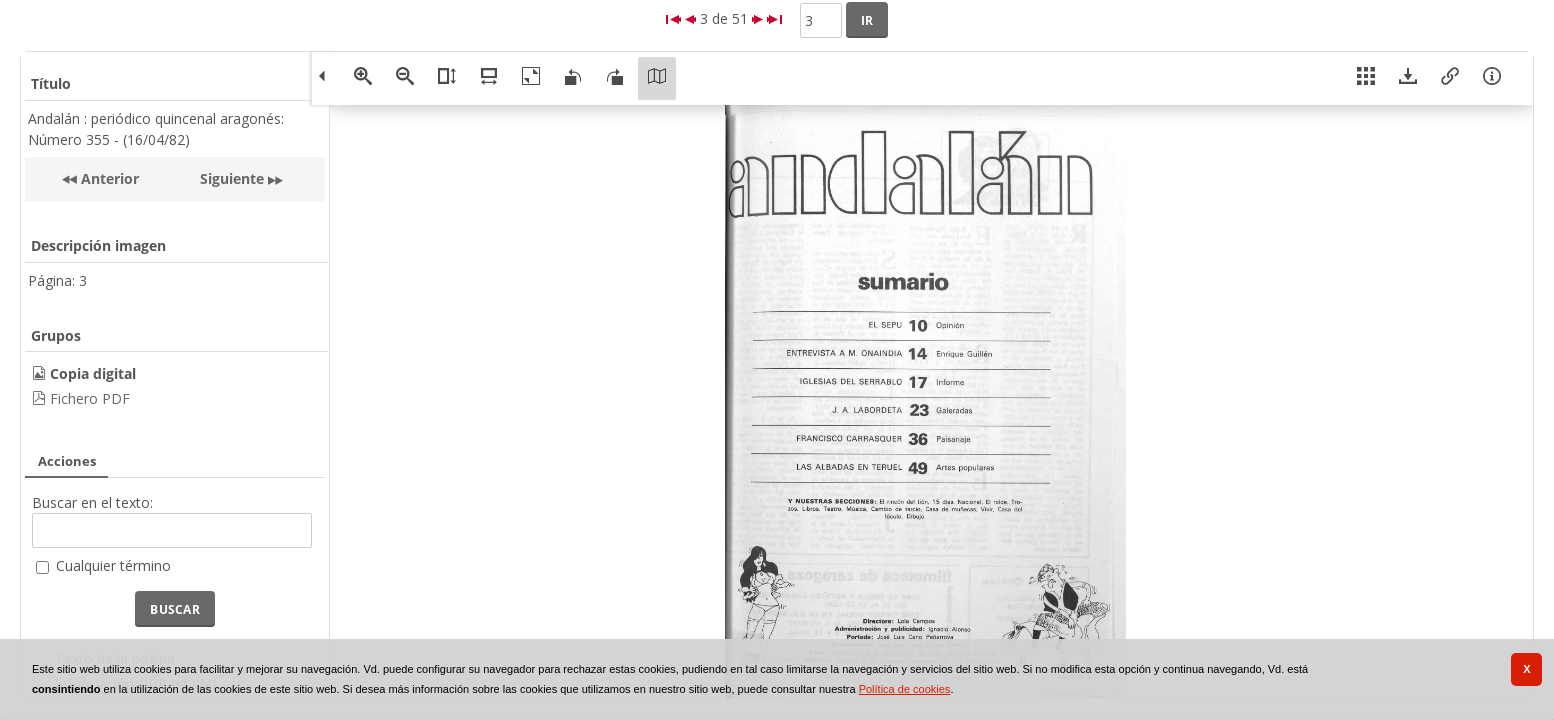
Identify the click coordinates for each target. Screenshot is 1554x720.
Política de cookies (905, 689)
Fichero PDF (90, 398)
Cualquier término (113, 565)
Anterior (108, 178)
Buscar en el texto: (92, 502)
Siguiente (232, 178)
